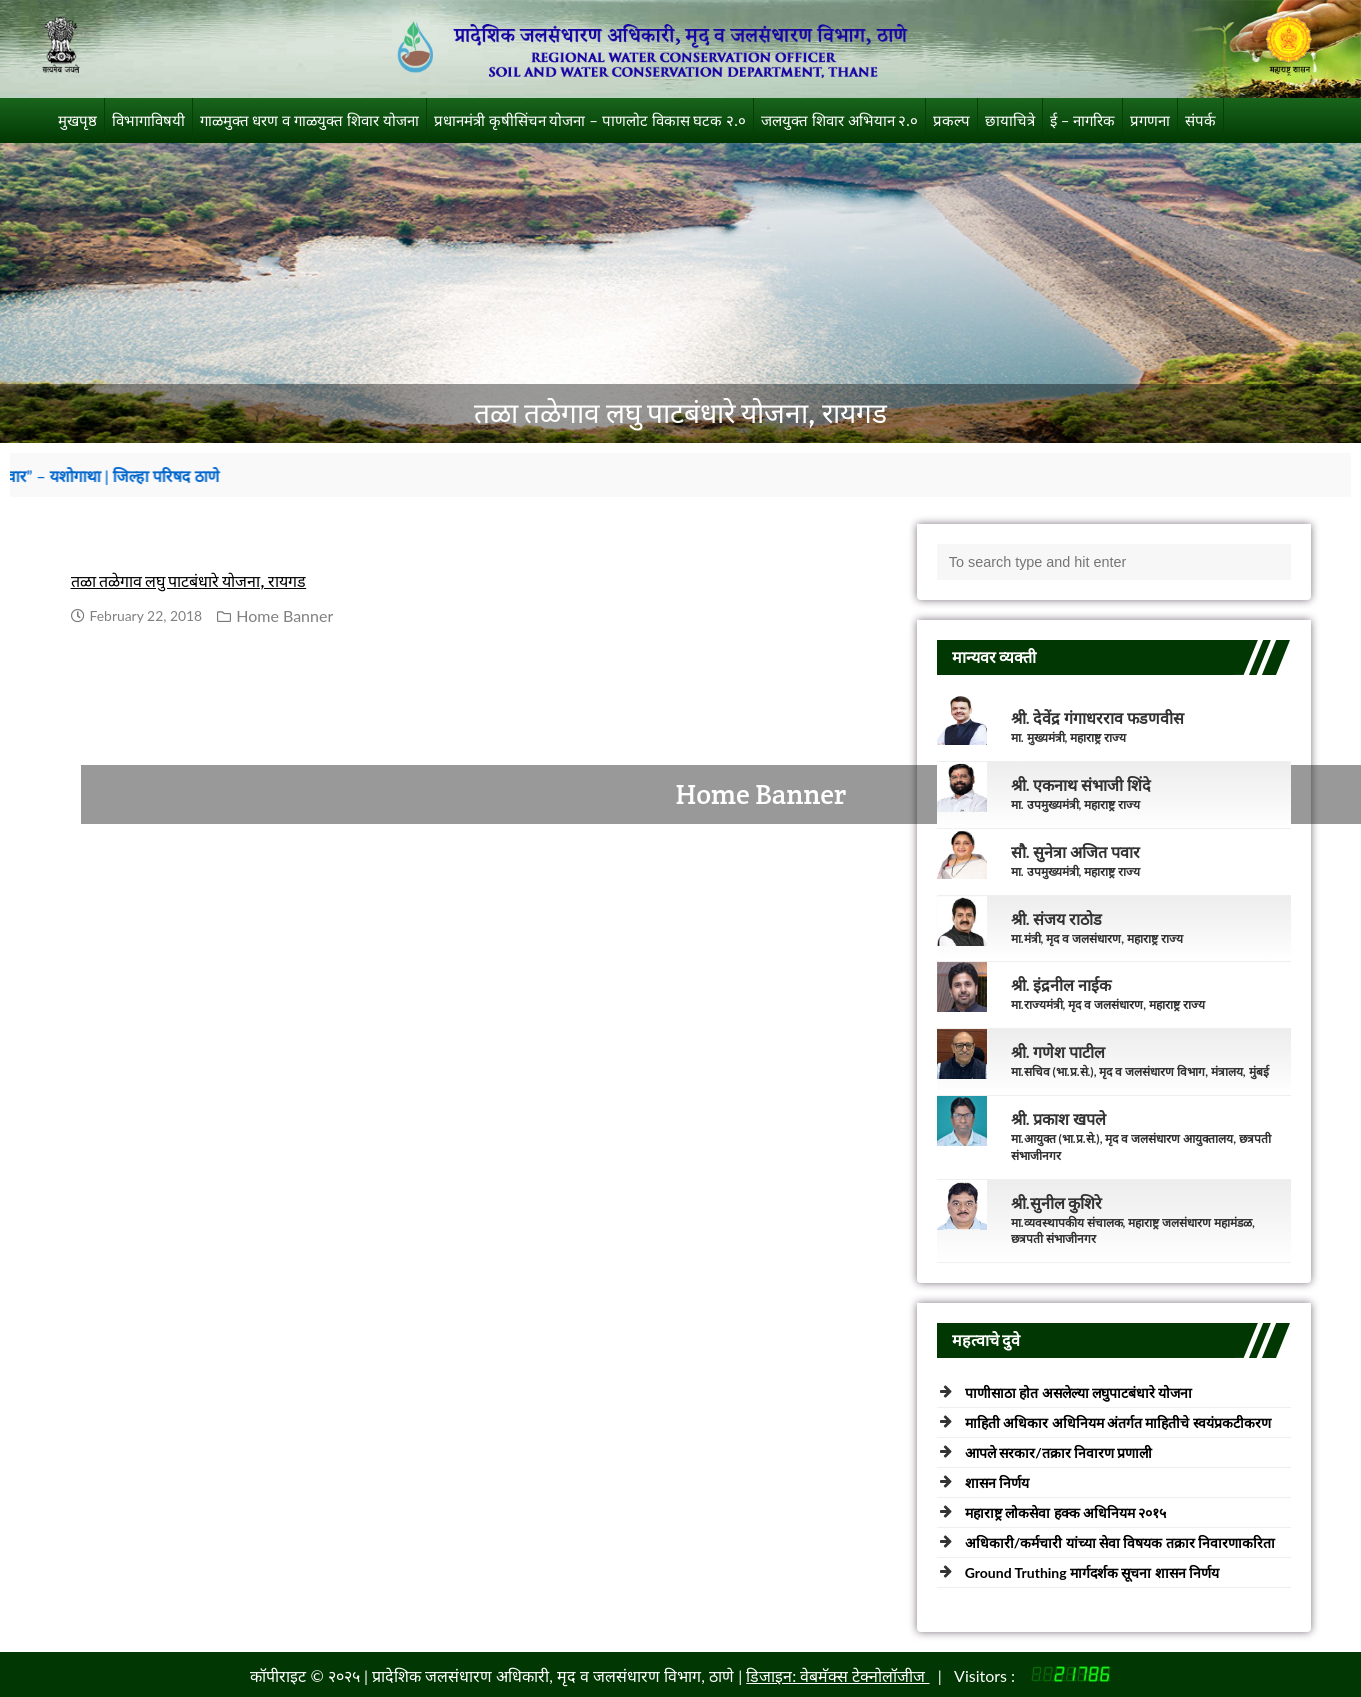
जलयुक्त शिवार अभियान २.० (839, 120)
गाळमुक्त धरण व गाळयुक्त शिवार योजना (309, 120)
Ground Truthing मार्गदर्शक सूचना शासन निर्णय (1092, 1572)
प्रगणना (1150, 120)
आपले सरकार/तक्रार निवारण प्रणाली (1059, 1452)
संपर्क (1200, 120)
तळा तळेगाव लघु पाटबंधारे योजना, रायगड (189, 581)
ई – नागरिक (1082, 120)
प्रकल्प (951, 120)
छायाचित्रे (1010, 120)
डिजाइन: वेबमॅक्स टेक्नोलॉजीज (837, 1675)
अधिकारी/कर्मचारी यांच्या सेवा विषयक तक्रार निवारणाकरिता (1120, 1542)
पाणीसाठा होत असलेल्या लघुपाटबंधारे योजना (1079, 1392)
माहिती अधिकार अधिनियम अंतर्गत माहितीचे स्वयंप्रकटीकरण (1118, 1422)
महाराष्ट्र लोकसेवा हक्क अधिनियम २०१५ (1066, 1512)
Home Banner (284, 615)
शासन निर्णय (997, 1482)
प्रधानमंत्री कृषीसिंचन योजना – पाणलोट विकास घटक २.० (590, 120)
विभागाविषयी (148, 120)
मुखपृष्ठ (77, 120)
